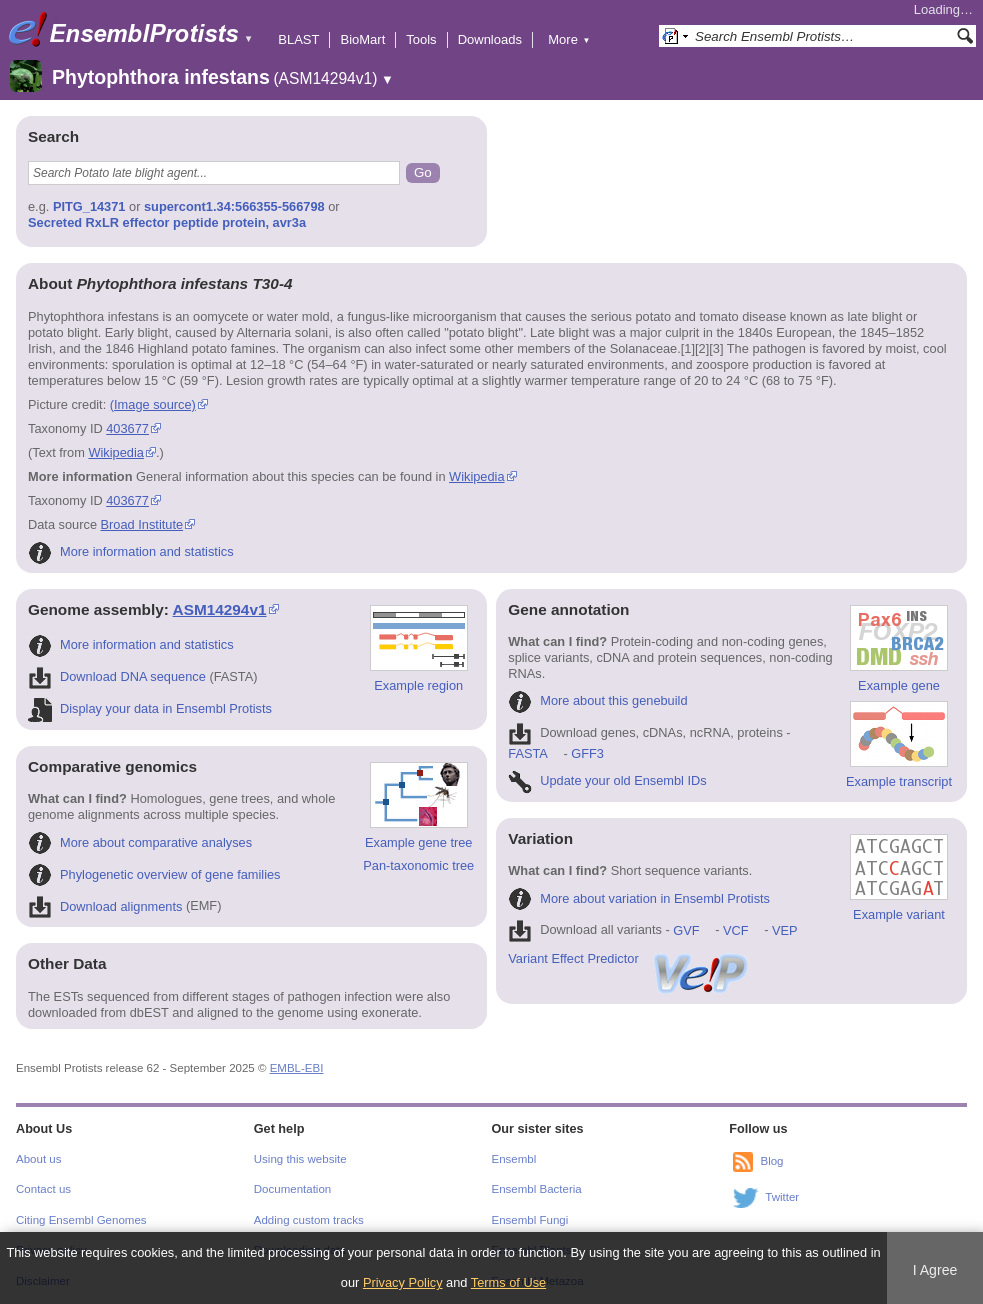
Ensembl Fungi (530, 1220)
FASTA (527, 753)
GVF (686, 930)
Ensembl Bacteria (537, 1189)
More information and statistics (131, 551)
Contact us (43, 1189)
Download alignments (105, 906)
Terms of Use (508, 1282)
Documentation (292, 1189)
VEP (785, 930)
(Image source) (153, 404)
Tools (421, 39)
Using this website (300, 1159)
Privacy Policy (403, 1282)
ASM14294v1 (220, 609)
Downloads (490, 39)
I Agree (935, 1270)
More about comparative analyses (140, 842)
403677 (127, 428)
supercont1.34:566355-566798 (234, 206)
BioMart (362, 39)
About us (38, 1159)
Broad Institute (142, 524)
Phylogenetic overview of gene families (154, 874)
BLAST (298, 39)
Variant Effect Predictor (629, 958)
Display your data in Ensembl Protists (150, 708)
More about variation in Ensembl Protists (639, 898)
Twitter (782, 1197)
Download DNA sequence (117, 676)
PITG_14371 (89, 206)
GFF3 (587, 753)
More (569, 39)
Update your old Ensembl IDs (607, 780)
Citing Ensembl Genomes (81, 1220)
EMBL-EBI (297, 1068)
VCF (736, 930)
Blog (771, 1161)
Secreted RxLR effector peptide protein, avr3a (167, 222)
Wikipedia (115, 452)
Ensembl (514, 1159)
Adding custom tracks (309, 1220)
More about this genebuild (597, 700)
